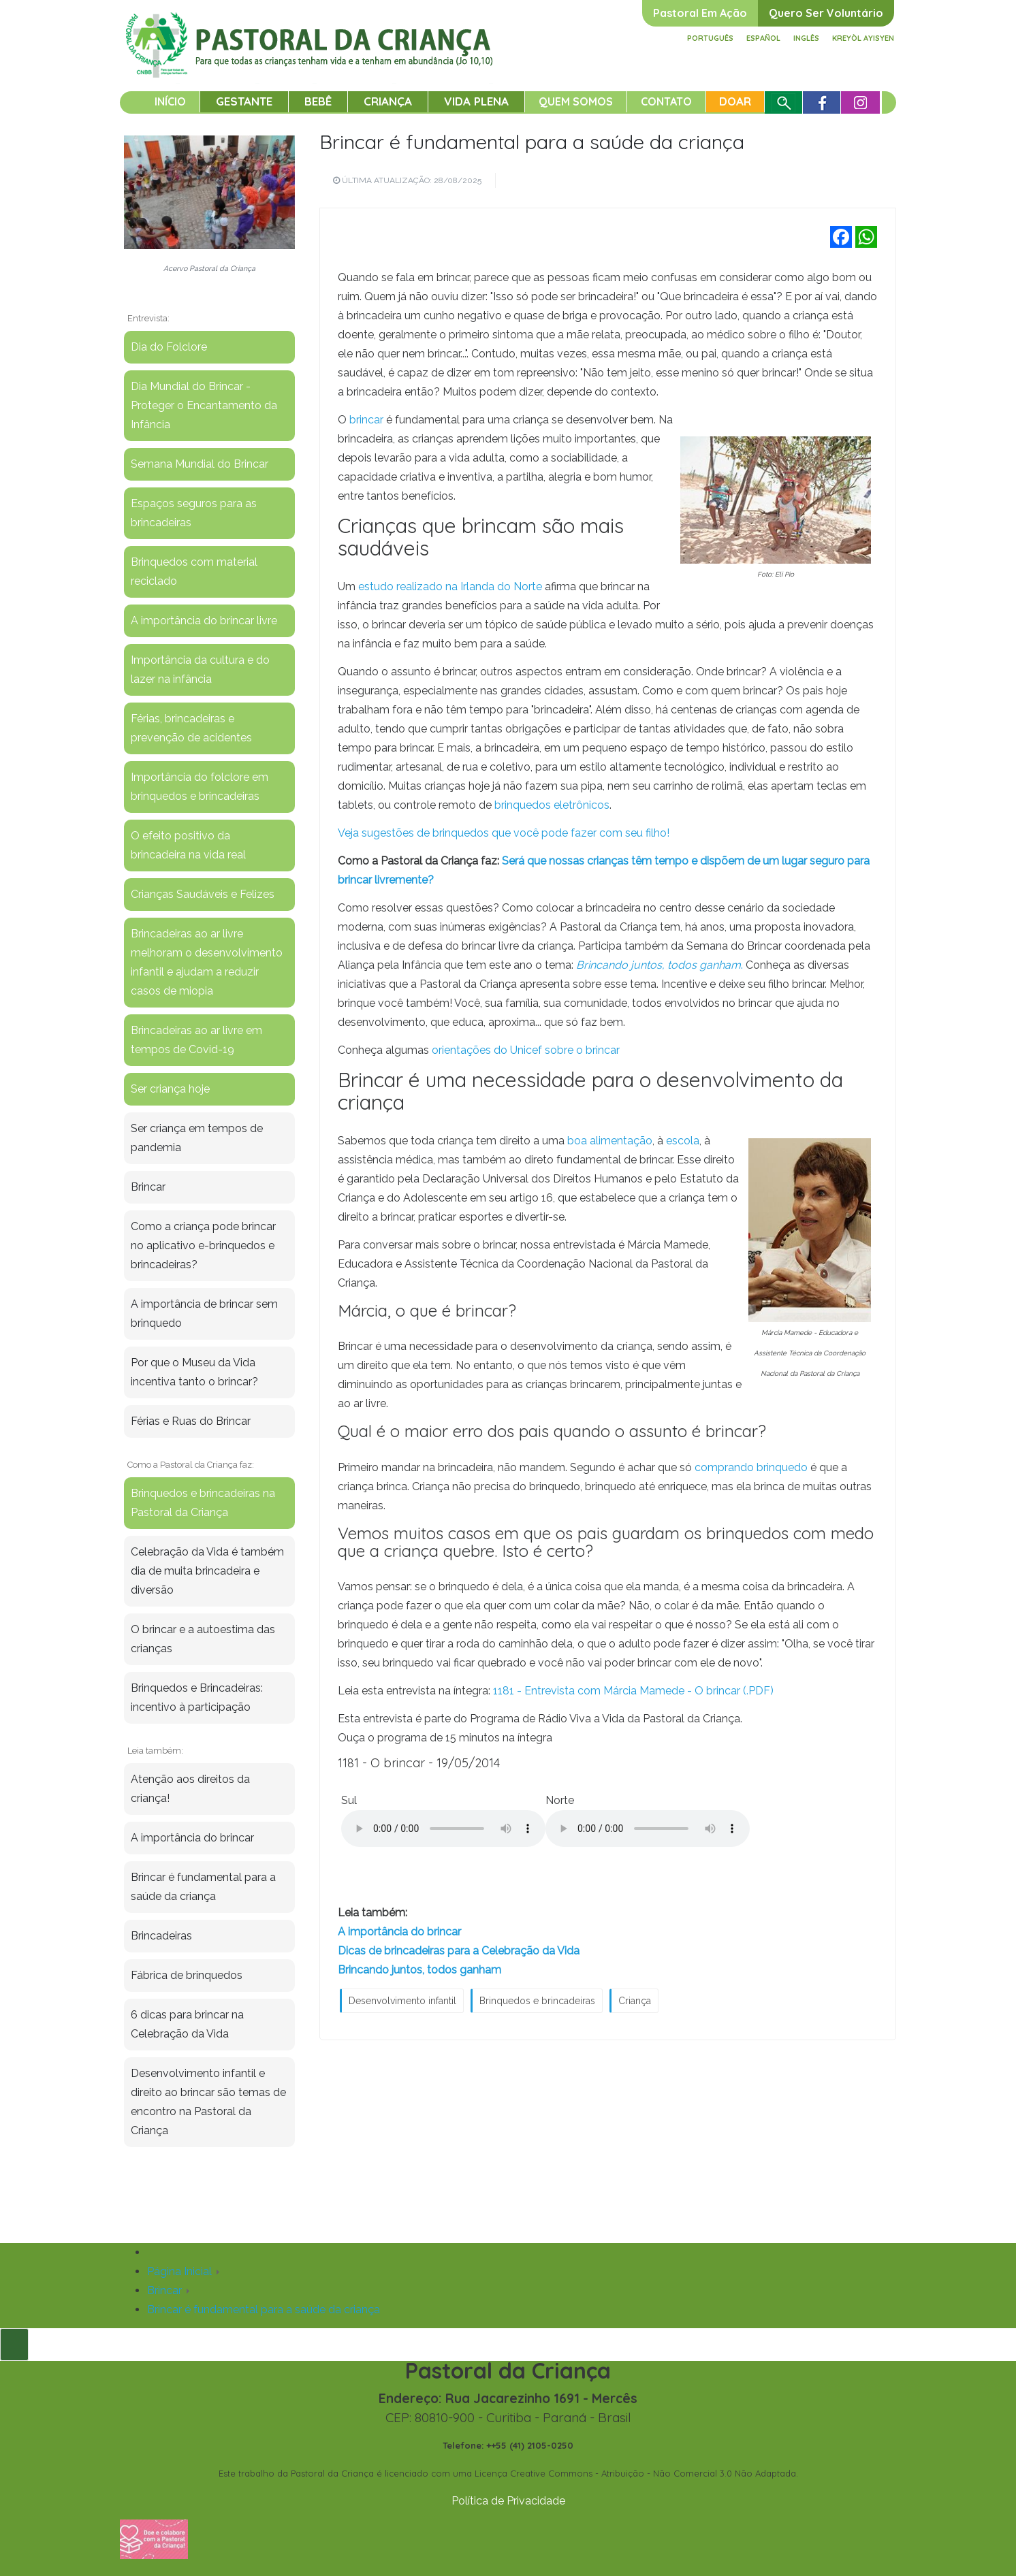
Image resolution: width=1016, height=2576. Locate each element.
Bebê (318, 101)
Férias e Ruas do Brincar (191, 1421)
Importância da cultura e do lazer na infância (200, 670)
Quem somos (576, 101)
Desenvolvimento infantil (402, 2000)
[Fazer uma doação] (154, 2538)
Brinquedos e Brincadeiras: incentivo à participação (197, 1697)
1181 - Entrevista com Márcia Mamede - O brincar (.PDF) (633, 1690)
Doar (735, 101)
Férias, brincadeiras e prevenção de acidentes (191, 728)
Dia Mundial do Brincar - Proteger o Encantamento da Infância (204, 405)
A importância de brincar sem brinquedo (204, 1314)
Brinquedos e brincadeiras (537, 2000)
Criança (388, 101)
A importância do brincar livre (204, 620)
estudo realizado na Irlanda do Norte (450, 586)
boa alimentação (609, 1140)
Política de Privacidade (508, 2500)
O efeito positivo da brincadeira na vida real (188, 845)
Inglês (806, 38)
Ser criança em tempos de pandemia (197, 1138)
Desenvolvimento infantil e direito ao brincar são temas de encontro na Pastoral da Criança (208, 2102)
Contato (666, 101)
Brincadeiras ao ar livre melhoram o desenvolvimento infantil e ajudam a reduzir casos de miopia (207, 962)
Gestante (244, 101)
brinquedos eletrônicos (551, 805)
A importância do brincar (399, 1931)
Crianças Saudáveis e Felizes (202, 894)
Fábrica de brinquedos (186, 1975)
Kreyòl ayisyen (863, 38)
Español (763, 38)
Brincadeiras (161, 1935)
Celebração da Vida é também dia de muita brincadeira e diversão (207, 1570)
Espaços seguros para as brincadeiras (194, 513)
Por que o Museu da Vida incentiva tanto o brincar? (194, 1372)
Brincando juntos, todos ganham (419, 1969)
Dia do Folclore (169, 346)
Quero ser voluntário (826, 13)
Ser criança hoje (170, 1088)
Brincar (148, 1186)
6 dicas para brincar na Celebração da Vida (187, 2024)
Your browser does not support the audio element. (443, 1828)
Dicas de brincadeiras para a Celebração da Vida (459, 1950)
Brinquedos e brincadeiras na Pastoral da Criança (203, 1503)
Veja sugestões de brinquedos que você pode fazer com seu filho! (503, 832)
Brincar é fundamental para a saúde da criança (531, 141)
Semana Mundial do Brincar (199, 463)
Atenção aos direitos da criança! (190, 1789)
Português (710, 38)
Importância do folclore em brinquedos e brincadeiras (199, 787)
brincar (366, 419)
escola (682, 1140)
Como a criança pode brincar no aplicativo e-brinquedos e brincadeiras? (203, 1245)
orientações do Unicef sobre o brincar (524, 1050)
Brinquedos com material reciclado (194, 571)
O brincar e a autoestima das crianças (203, 1639)
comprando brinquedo (750, 1467)
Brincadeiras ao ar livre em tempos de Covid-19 (196, 1040)
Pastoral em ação (700, 13)
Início (170, 101)
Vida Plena (476, 101)
